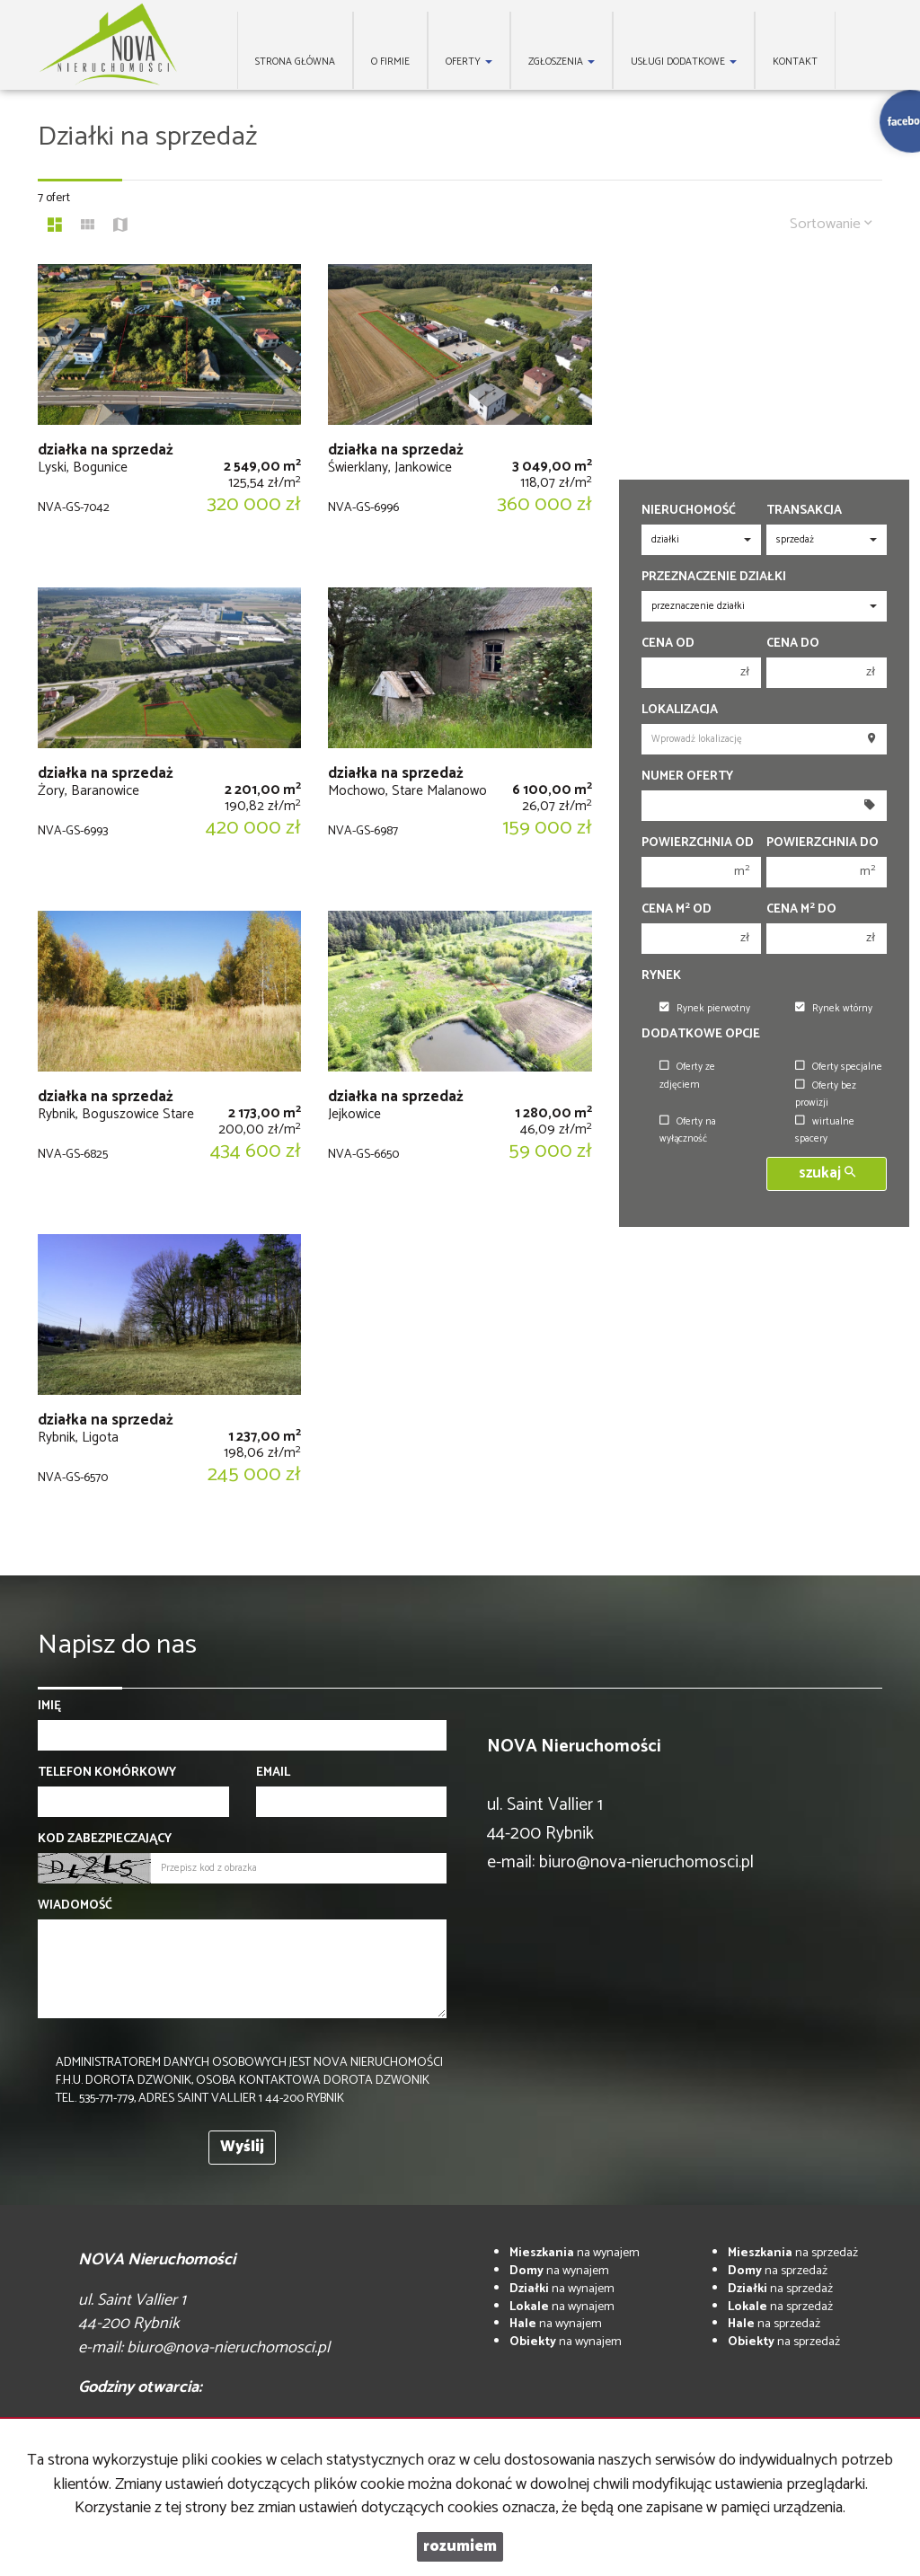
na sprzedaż (793, 2253)
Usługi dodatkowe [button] (684, 62)
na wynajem (574, 2253)
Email (273, 1773)
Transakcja (804, 511)
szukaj (827, 1173)
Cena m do (801, 910)
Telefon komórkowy (107, 1773)
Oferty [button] (469, 62)
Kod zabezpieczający (105, 1839)
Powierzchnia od (697, 843)
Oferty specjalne (838, 1067)
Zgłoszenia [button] (561, 62)
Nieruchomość (688, 511)
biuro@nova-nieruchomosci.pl (646, 1862)
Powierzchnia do (822, 843)
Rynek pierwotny (704, 1009)
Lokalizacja (679, 710)
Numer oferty (687, 777)
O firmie (390, 62)
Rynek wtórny (833, 1009)
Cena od (667, 644)
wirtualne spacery (824, 1130)
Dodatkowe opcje (700, 1035)
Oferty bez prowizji (825, 1094)
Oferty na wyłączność (687, 1130)
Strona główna (295, 62)
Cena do (792, 644)
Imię (49, 1707)
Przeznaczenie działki (713, 578)
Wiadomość (75, 1906)
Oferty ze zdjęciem (687, 1075)
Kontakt (795, 62)
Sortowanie (831, 224)
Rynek (661, 976)
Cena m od (676, 910)
